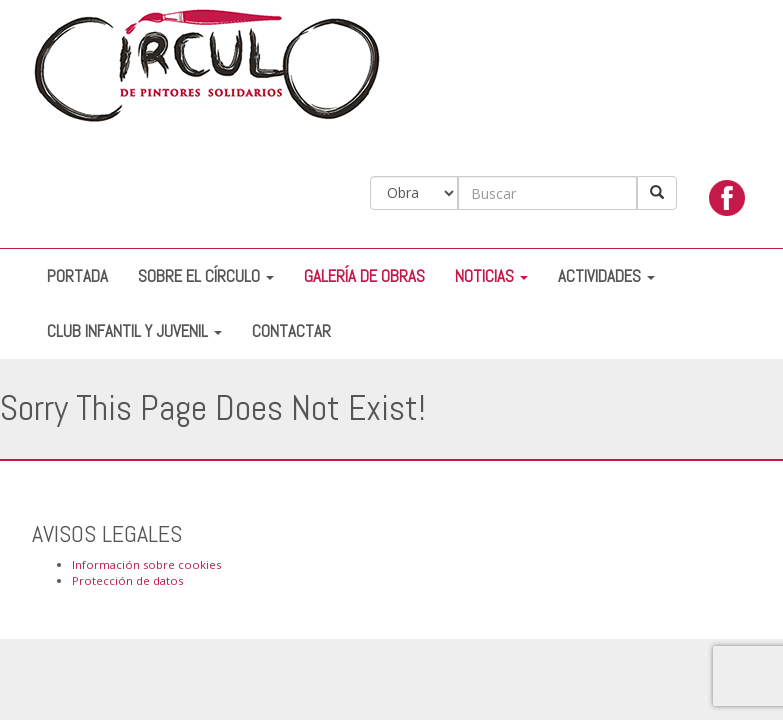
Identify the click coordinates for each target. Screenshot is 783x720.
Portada (77, 276)
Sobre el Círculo (206, 276)
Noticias (491, 276)
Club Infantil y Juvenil (134, 331)
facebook (727, 203)
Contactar (291, 331)
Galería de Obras (364, 276)
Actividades (606, 276)
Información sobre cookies (146, 564)
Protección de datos (127, 580)
